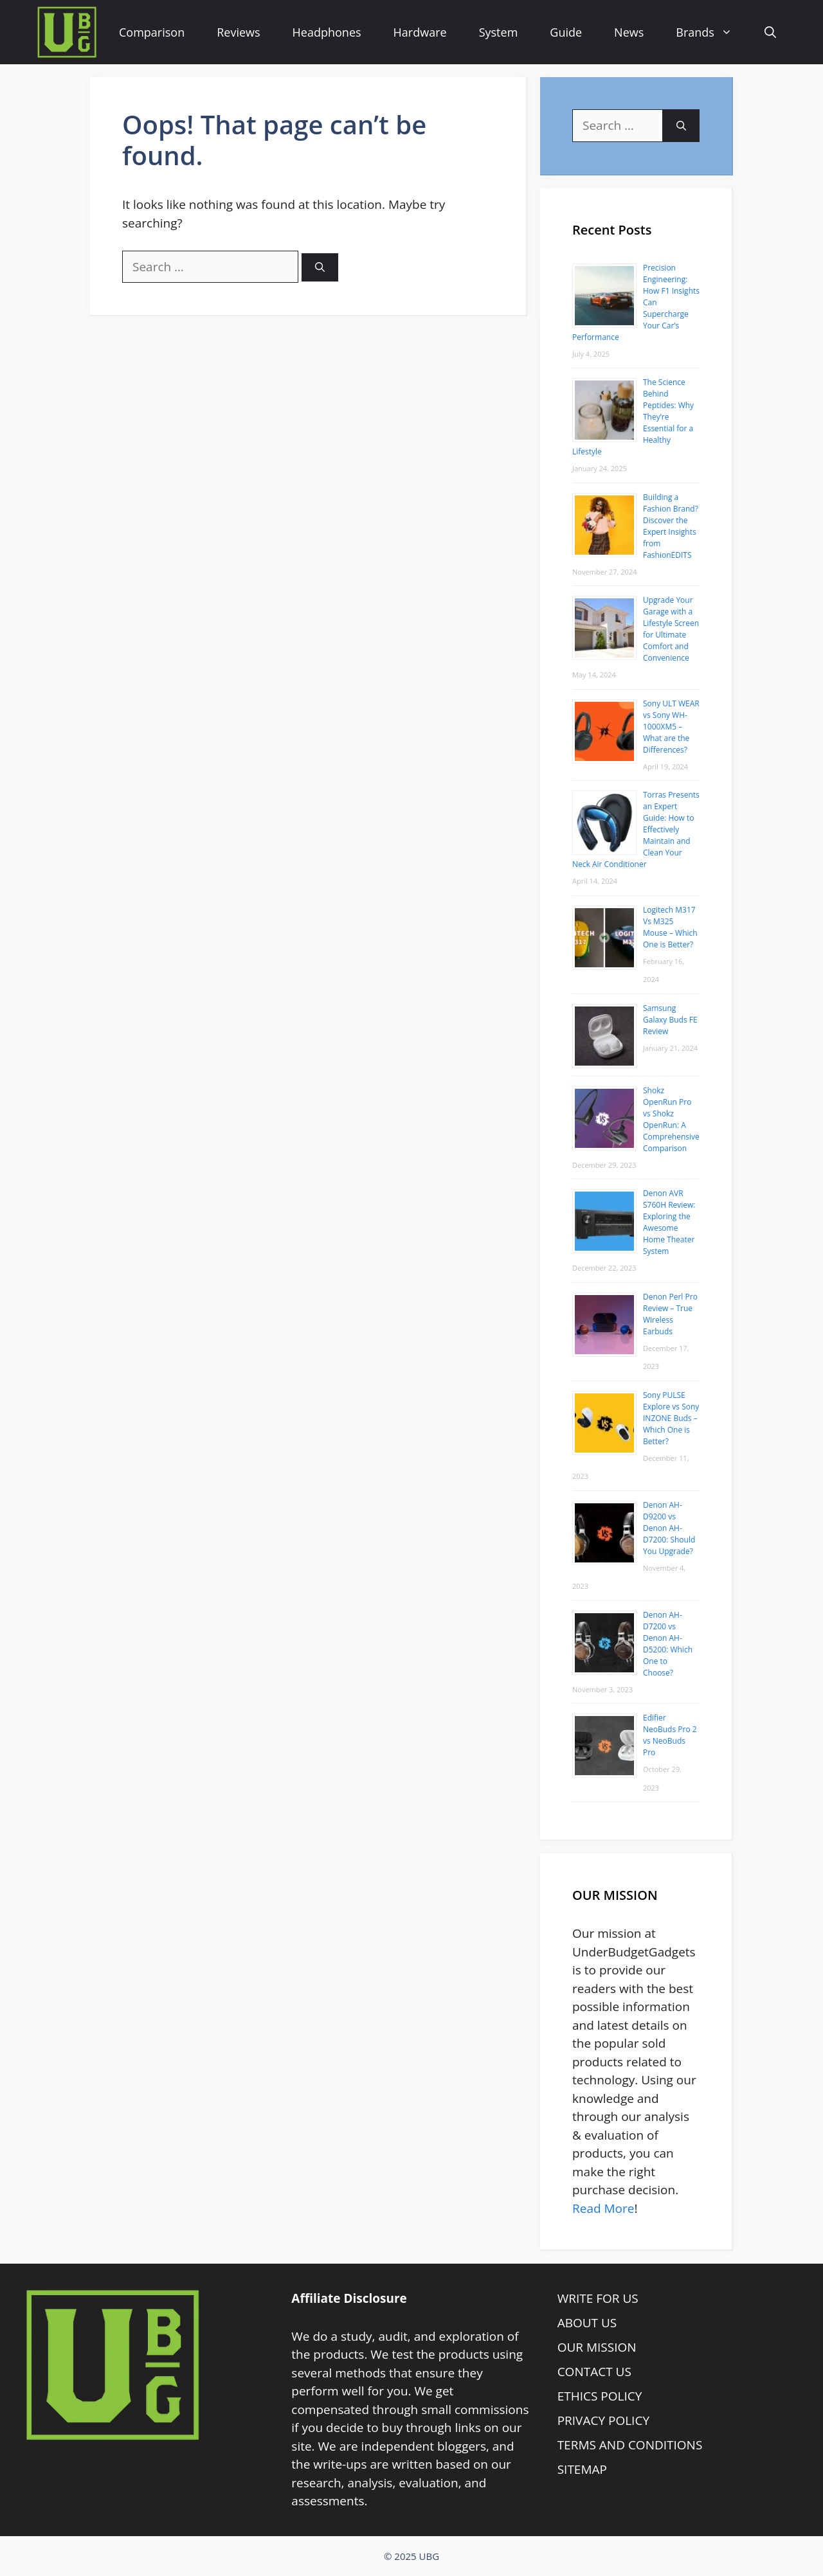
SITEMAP (582, 2469)
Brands (712, 32)
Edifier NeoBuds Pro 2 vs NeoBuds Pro (670, 1735)
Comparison (152, 32)
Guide (566, 32)
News (629, 32)
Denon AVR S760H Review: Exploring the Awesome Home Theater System (669, 1222)
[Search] (320, 267)
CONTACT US (594, 2371)
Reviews (238, 32)
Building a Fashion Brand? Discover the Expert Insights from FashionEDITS (670, 526)
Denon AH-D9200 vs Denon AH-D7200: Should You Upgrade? (669, 1528)
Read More (603, 2208)
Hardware (420, 32)
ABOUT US (587, 2322)
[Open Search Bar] (770, 32)
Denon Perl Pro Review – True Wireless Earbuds (670, 1314)
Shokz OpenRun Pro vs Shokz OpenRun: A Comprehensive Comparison (671, 1119)
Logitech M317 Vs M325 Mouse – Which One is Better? (670, 927)
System (498, 32)
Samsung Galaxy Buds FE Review (670, 1020)
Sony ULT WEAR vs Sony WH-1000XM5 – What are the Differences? (671, 726)
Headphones (327, 32)
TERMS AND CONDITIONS (630, 2445)
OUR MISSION (597, 2347)
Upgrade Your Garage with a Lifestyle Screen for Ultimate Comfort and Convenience (671, 629)
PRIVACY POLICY (603, 2420)
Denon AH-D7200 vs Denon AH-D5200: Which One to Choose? (667, 1643)
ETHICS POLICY (599, 2396)
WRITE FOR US (597, 2298)
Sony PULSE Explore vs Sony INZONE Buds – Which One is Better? (671, 1418)
